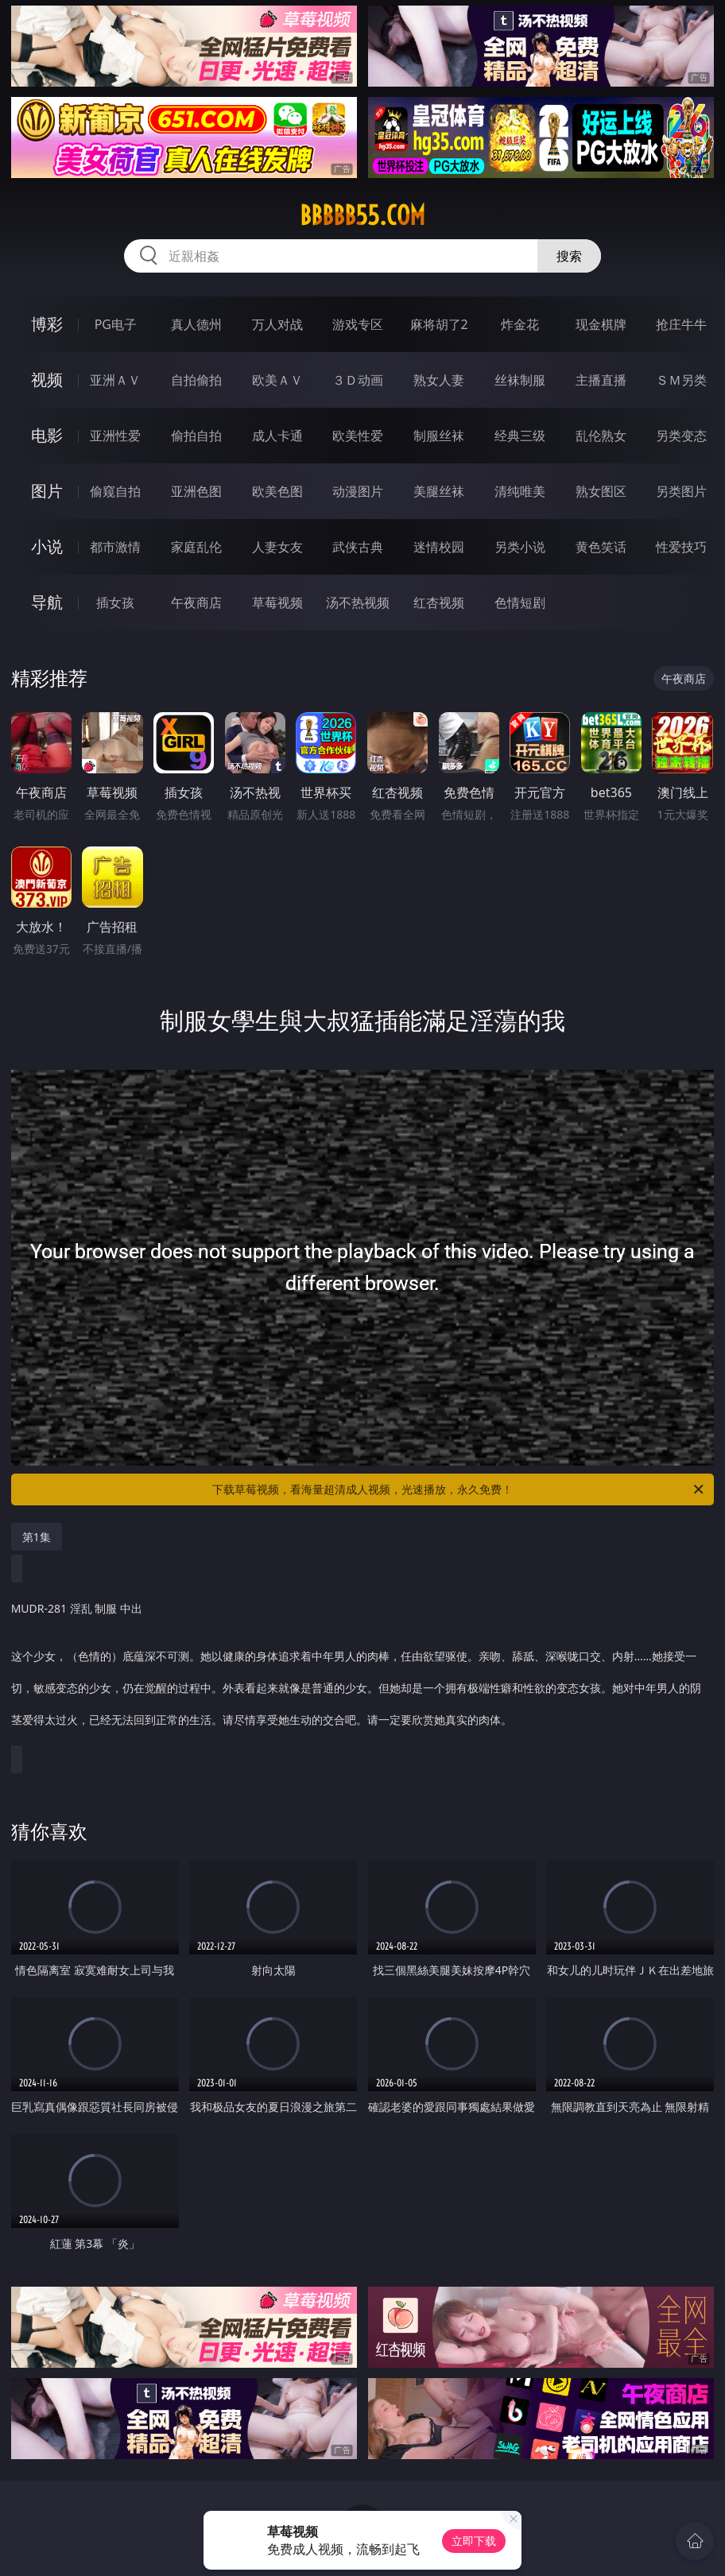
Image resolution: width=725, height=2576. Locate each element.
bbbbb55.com (362, 215)
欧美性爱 (357, 435)
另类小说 (519, 547)
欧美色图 (277, 491)
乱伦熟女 (601, 435)
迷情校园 (438, 547)
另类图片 (681, 491)
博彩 (47, 324)
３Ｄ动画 (357, 380)
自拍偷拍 (196, 380)
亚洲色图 (196, 491)
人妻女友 (277, 547)
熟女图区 (601, 491)
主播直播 (601, 380)
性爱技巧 (681, 547)
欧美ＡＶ (277, 380)
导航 (47, 602)
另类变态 (681, 435)
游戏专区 (357, 324)
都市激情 (115, 547)
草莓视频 (277, 602)
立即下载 (474, 2540)
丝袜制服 (519, 380)
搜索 (569, 256)
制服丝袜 (438, 435)
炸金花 (520, 324)
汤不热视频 (358, 602)
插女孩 (115, 602)
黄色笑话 (601, 547)
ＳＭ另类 (681, 380)
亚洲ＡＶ (115, 380)
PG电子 (116, 324)
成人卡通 (277, 435)
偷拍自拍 (196, 435)
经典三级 (519, 435)
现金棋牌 (601, 324)
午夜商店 (196, 602)
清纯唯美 (519, 491)
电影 (47, 435)
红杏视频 (438, 602)
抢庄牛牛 (681, 324)
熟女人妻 (438, 380)
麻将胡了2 (439, 324)
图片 (47, 491)
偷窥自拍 (115, 491)
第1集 (36, 1536)
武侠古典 (357, 547)
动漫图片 (357, 491)
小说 (47, 546)
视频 (47, 379)
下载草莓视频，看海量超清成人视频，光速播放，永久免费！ (459, 1489)
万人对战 (277, 324)
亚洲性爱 (115, 435)
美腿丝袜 (438, 491)
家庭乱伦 (196, 547)
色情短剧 (519, 602)
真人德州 (196, 324)
